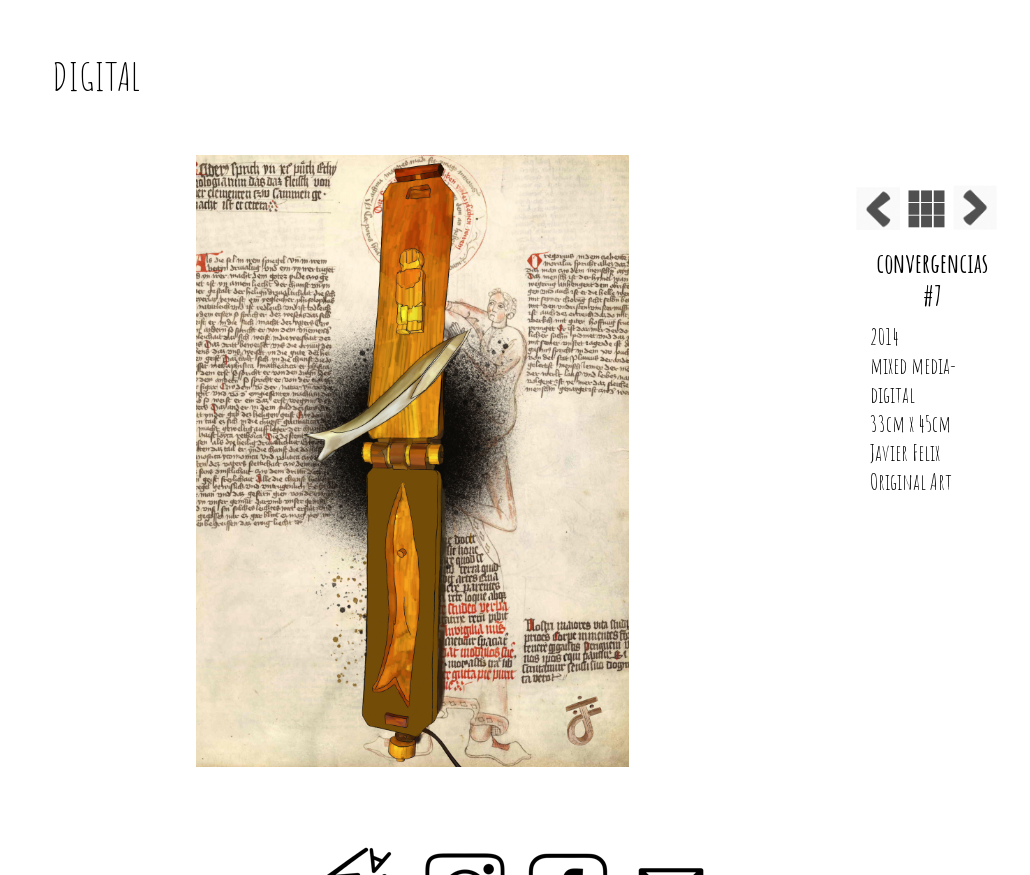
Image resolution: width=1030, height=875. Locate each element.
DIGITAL (96, 76)
